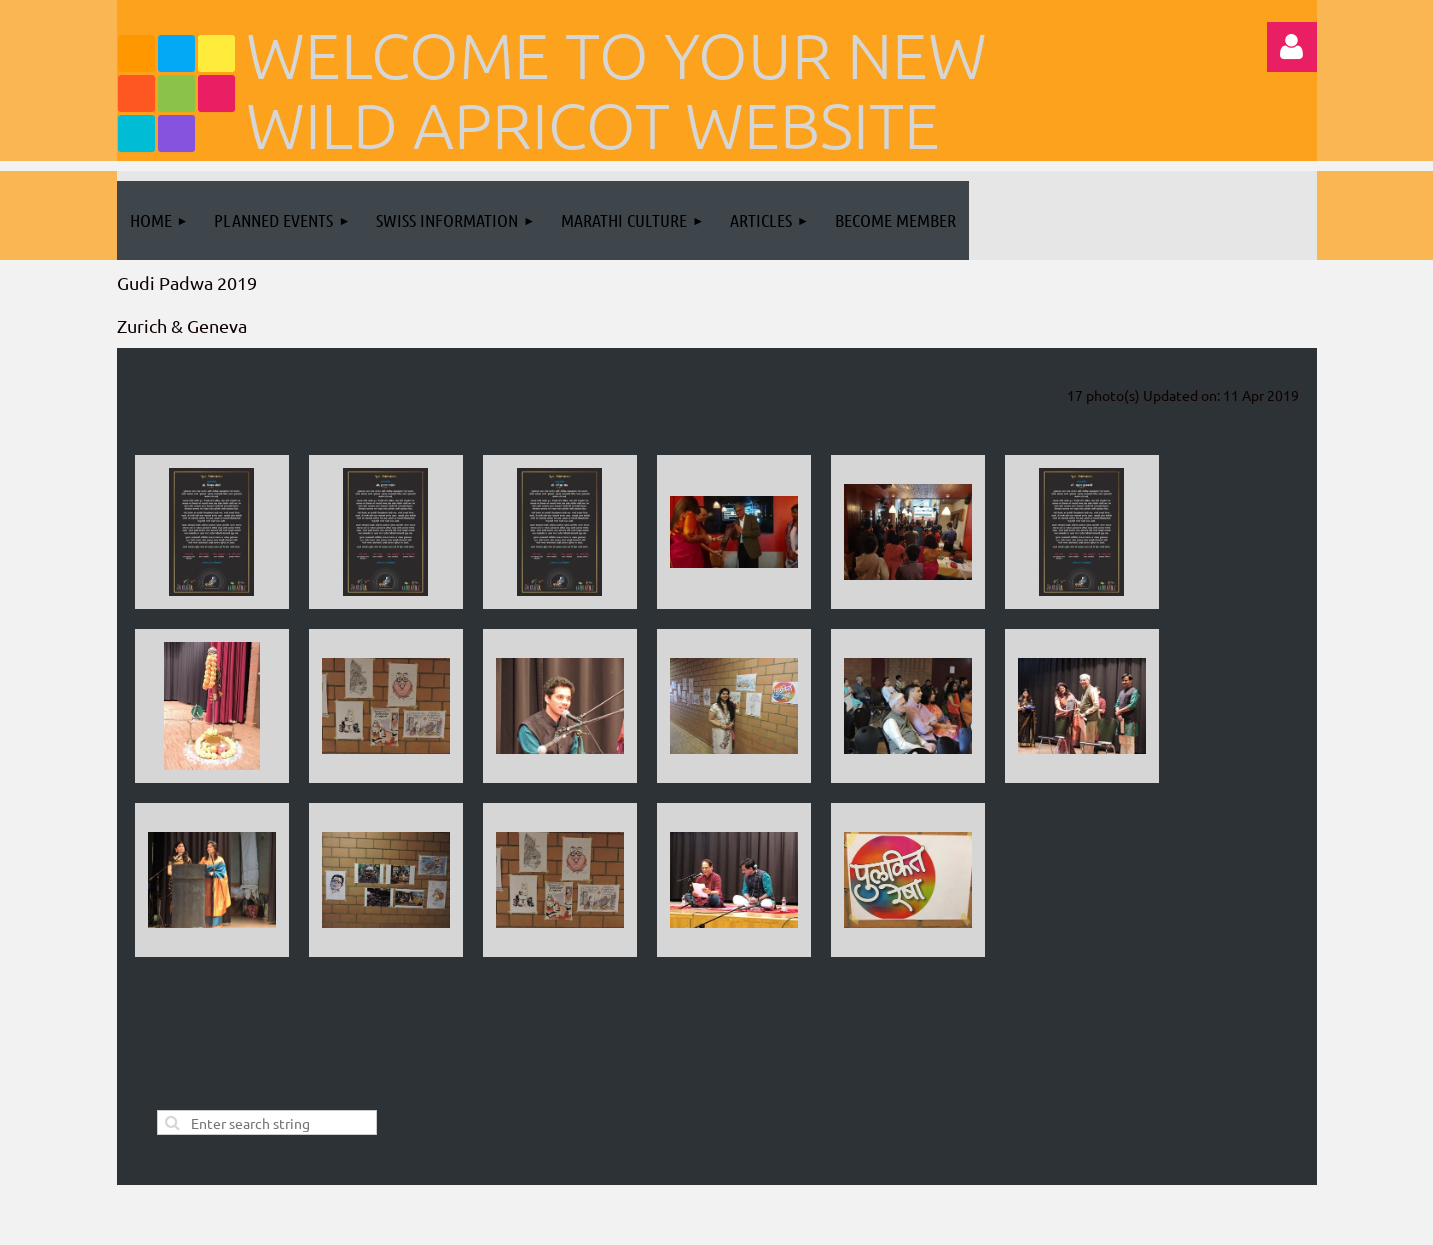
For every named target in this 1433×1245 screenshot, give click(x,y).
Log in (1292, 47)
